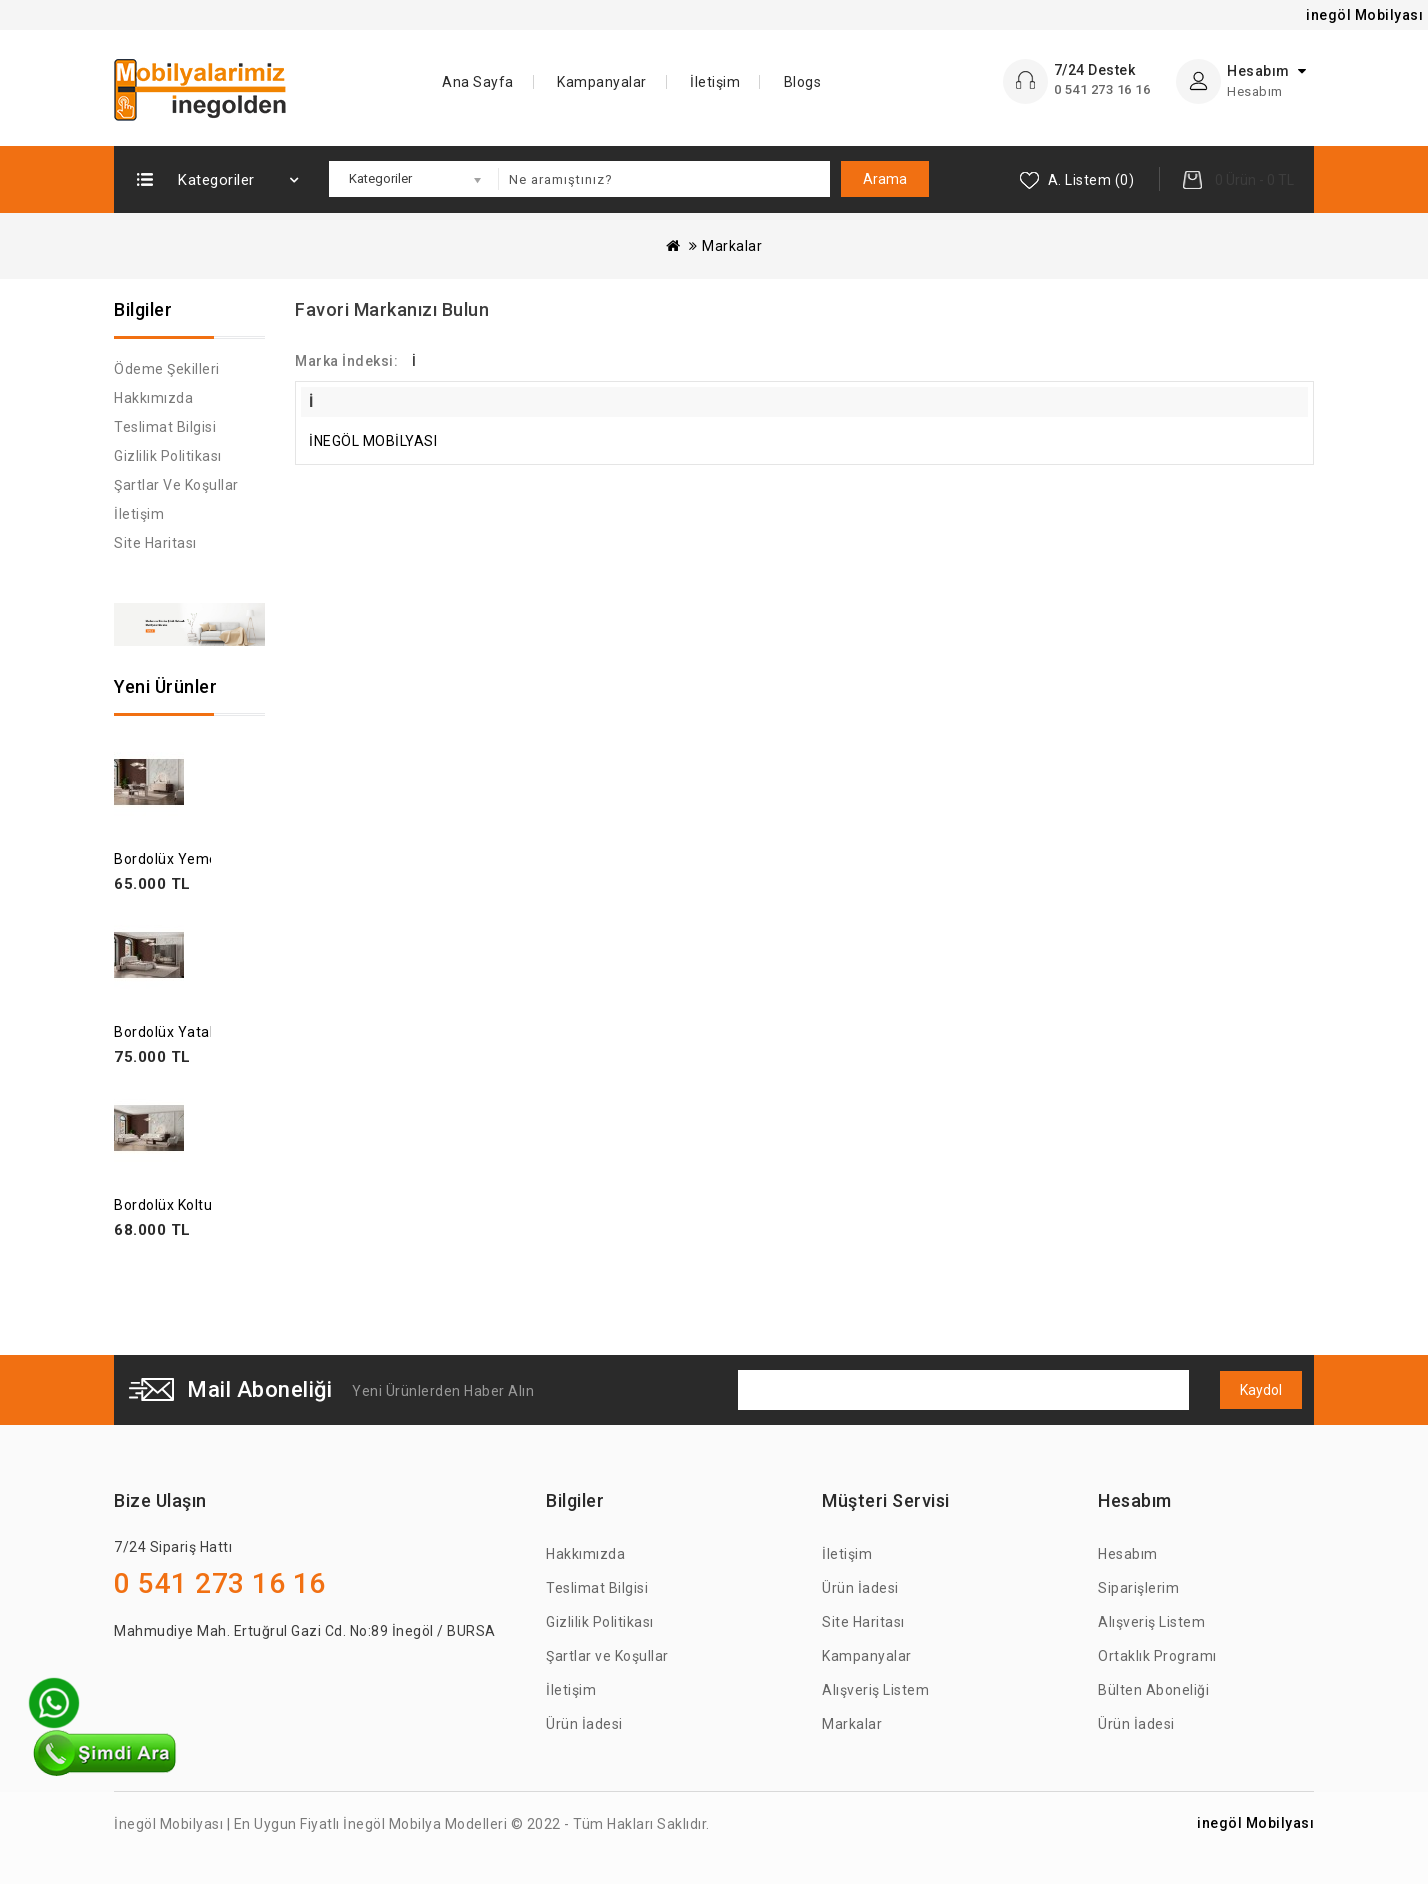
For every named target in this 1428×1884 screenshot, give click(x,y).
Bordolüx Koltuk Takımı (191, 1205)
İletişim (715, 82)
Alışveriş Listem (875, 1690)
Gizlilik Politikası (168, 456)
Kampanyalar (602, 82)
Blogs (803, 82)
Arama (885, 179)
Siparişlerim (1138, 1588)
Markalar (732, 246)
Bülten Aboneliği (1153, 1690)
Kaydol (1261, 1390)
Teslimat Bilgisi (165, 427)
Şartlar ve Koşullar (176, 485)
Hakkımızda (153, 398)
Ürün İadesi (584, 1724)
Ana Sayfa (478, 82)
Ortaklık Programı (1157, 1656)
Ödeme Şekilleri (167, 369)
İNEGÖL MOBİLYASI (373, 441)
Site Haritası (155, 543)
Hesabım (1128, 1554)
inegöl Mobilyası (1255, 1823)
